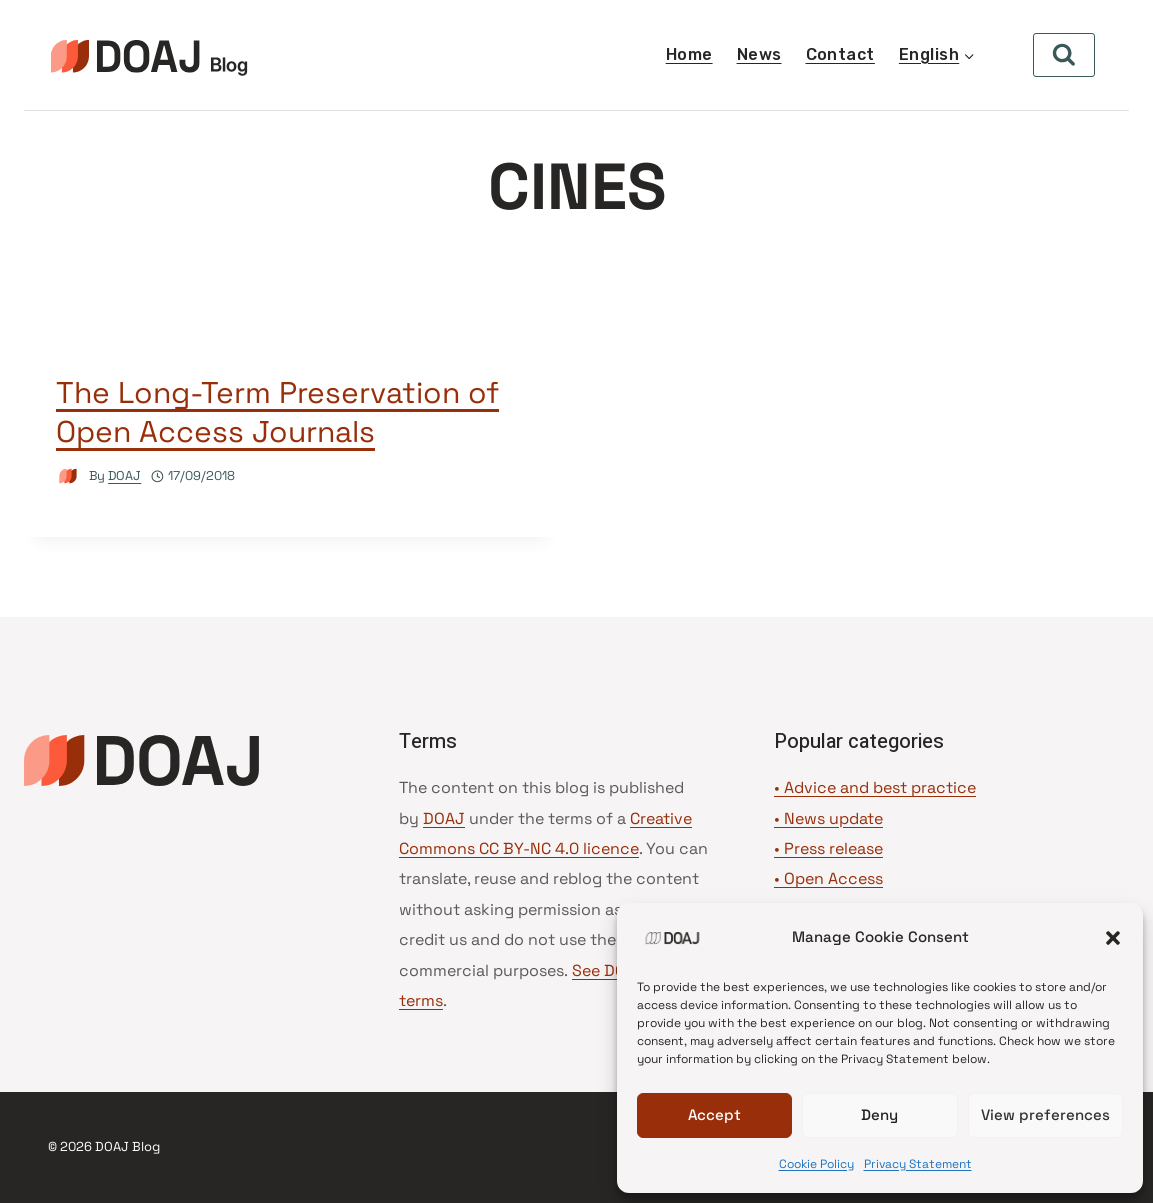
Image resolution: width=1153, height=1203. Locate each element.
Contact (840, 54)
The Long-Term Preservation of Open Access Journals (277, 412)
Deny (879, 1114)
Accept (714, 1114)
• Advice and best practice (875, 787)
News (759, 54)
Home (689, 54)
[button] (1113, 938)
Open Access (833, 878)
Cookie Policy (816, 1164)
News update (833, 818)
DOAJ (124, 475)
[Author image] (68, 476)
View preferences (1045, 1114)
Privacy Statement (918, 1164)
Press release (833, 848)
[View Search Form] (1064, 55)
